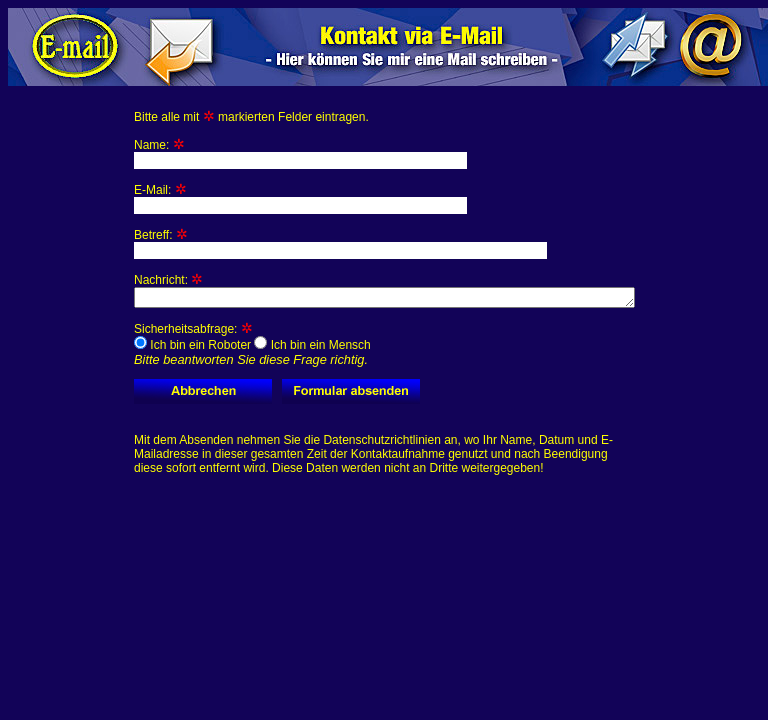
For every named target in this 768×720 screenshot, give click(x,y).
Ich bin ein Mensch (312, 348)
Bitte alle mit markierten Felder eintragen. (251, 117)
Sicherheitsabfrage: (252, 347)
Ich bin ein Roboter (192, 348)
